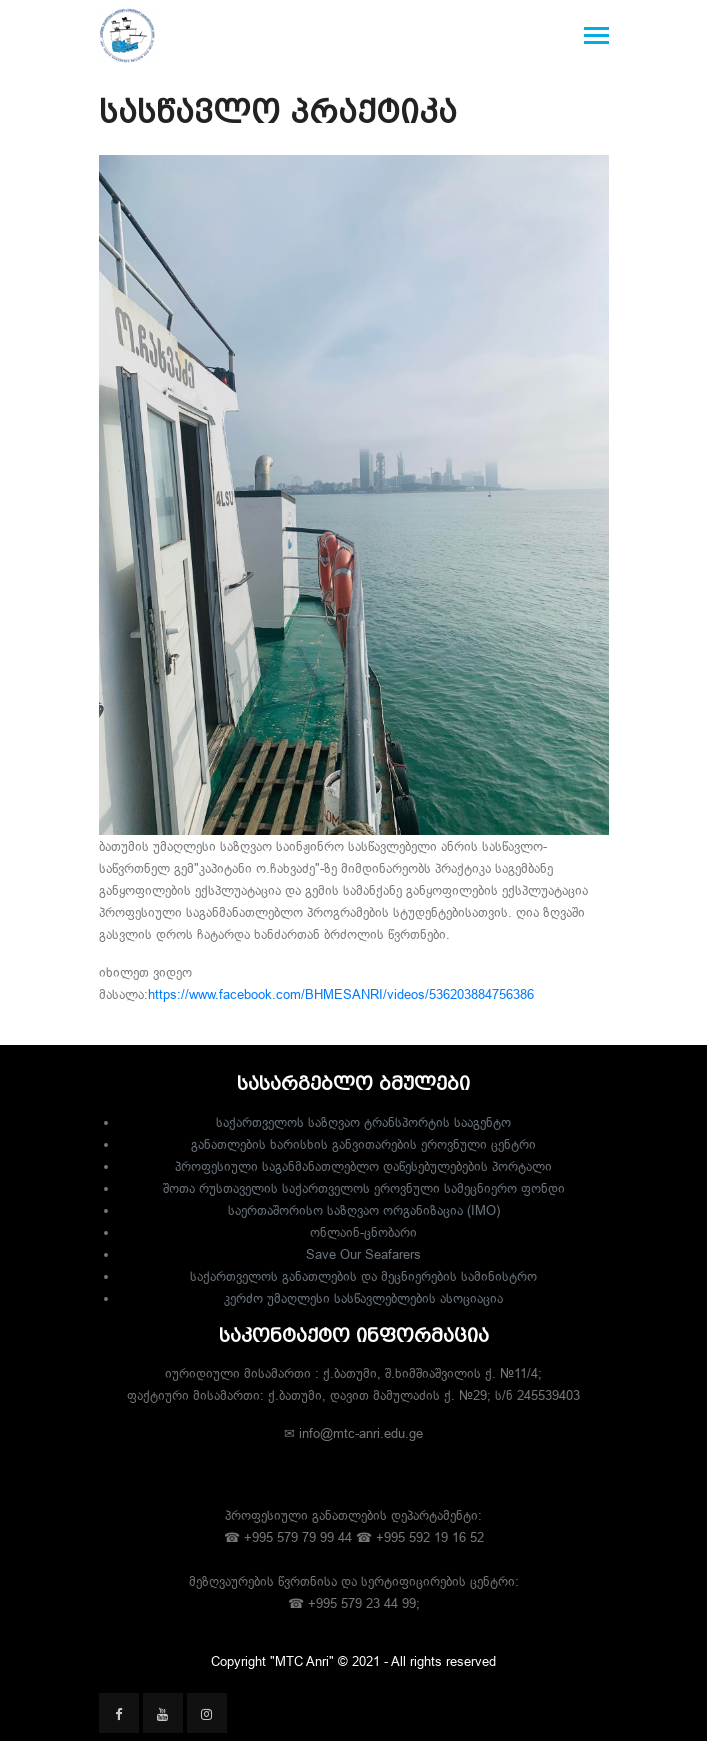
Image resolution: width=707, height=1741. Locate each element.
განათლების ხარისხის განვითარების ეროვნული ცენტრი (363, 1144)
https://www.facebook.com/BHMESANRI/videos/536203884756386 (341, 994)
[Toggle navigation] (596, 37)
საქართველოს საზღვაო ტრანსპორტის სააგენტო (363, 1122)
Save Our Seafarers (363, 1254)
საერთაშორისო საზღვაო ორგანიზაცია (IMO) (364, 1210)
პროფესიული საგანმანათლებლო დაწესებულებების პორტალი (363, 1166)
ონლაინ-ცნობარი (363, 1232)
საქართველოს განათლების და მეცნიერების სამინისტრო (363, 1276)
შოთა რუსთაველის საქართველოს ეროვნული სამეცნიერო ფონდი (364, 1188)
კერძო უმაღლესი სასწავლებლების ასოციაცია (363, 1298)
